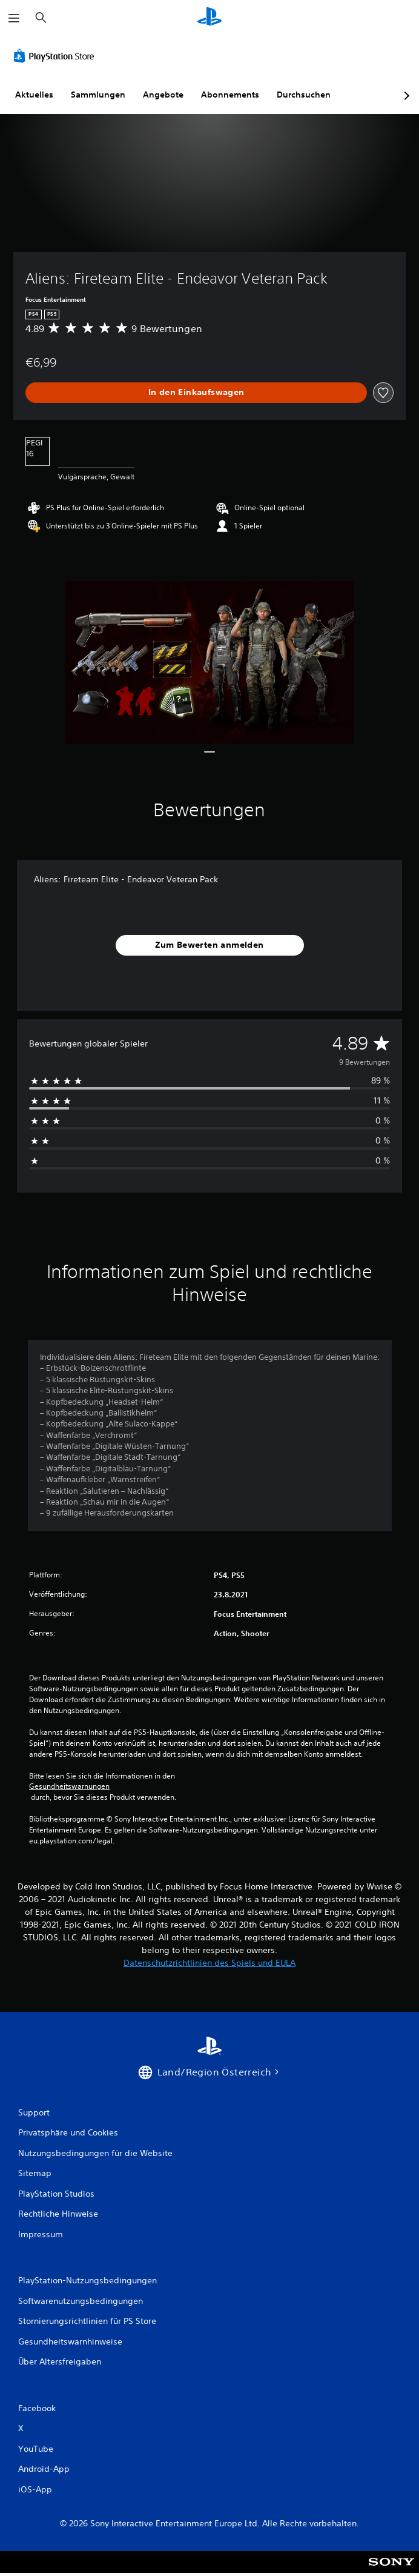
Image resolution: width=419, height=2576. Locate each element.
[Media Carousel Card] (209, 662)
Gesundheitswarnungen (69, 1786)
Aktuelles (34, 94)
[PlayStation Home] (209, 18)
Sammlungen (98, 94)
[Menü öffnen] (14, 18)
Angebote (163, 94)
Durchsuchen (304, 94)
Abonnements (230, 94)
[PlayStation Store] (56, 55)
